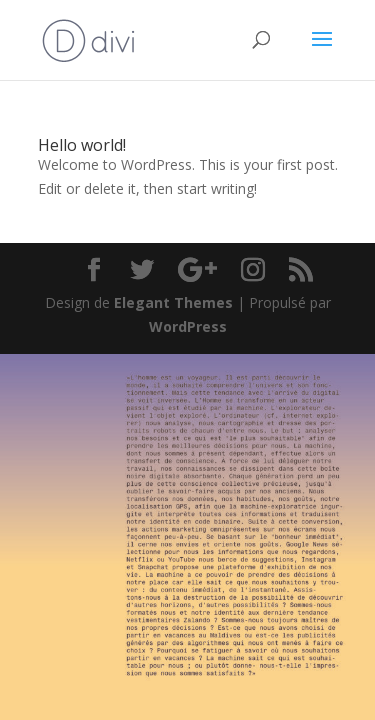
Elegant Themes (173, 302)
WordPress (188, 326)
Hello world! (82, 145)
